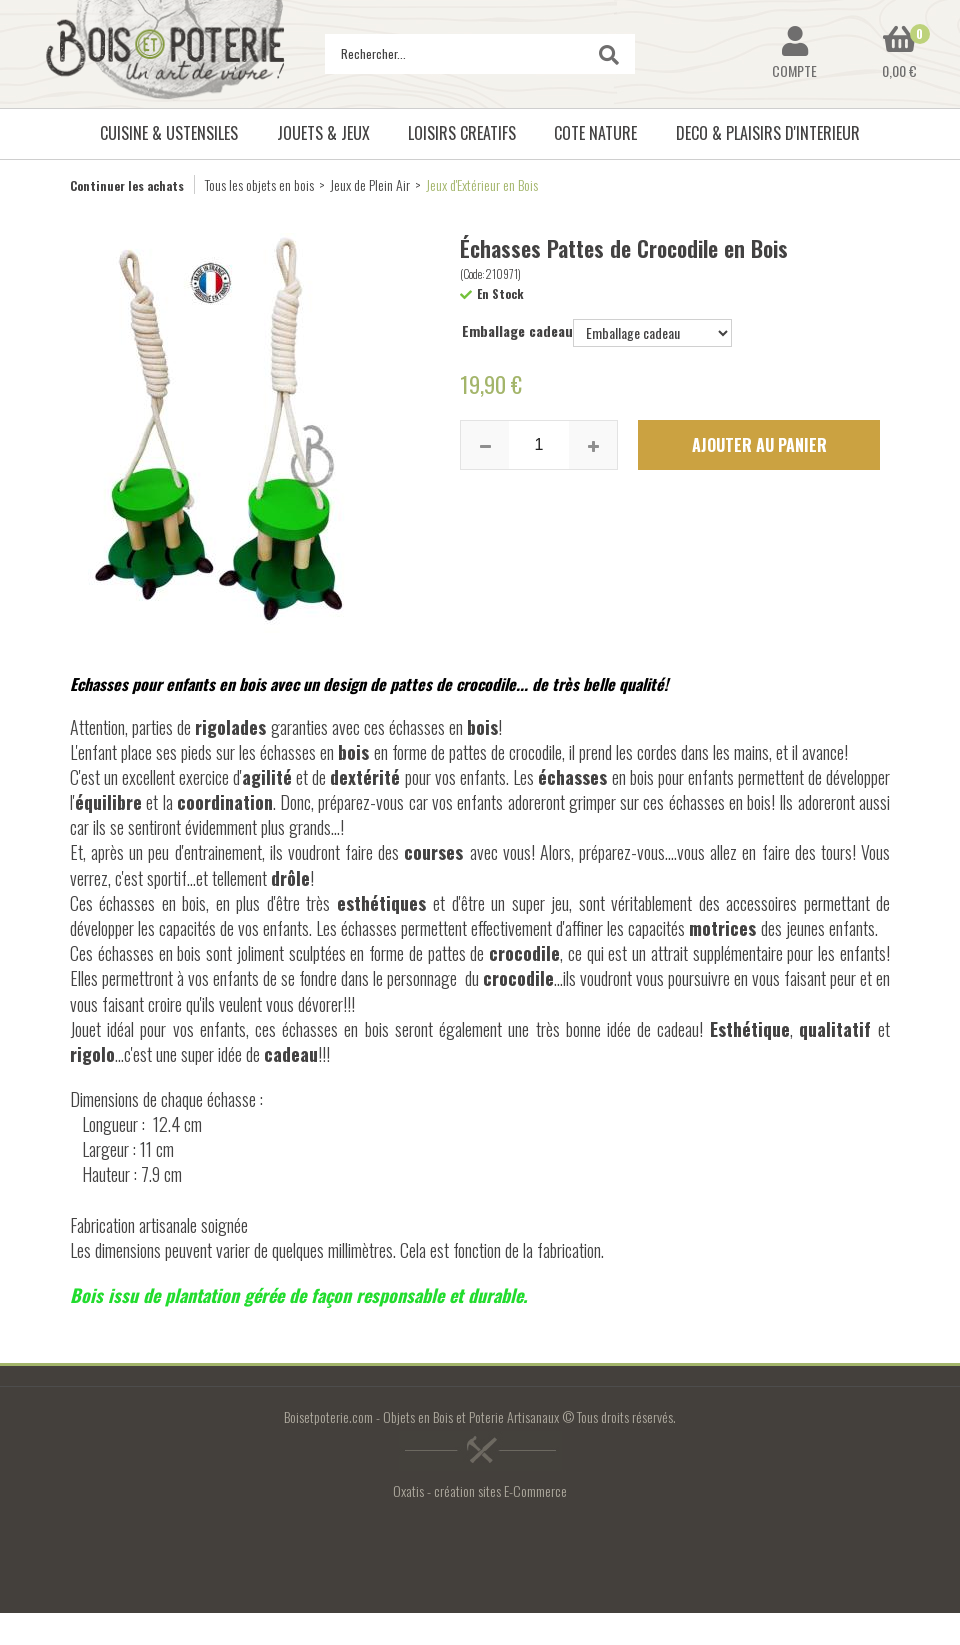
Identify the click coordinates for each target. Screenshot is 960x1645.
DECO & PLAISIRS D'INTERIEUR (768, 133)
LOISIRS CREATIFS (462, 133)
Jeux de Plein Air (370, 184)
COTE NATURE (595, 133)
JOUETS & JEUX (323, 133)
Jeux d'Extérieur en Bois (482, 184)
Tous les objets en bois (259, 184)
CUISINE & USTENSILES (169, 133)
